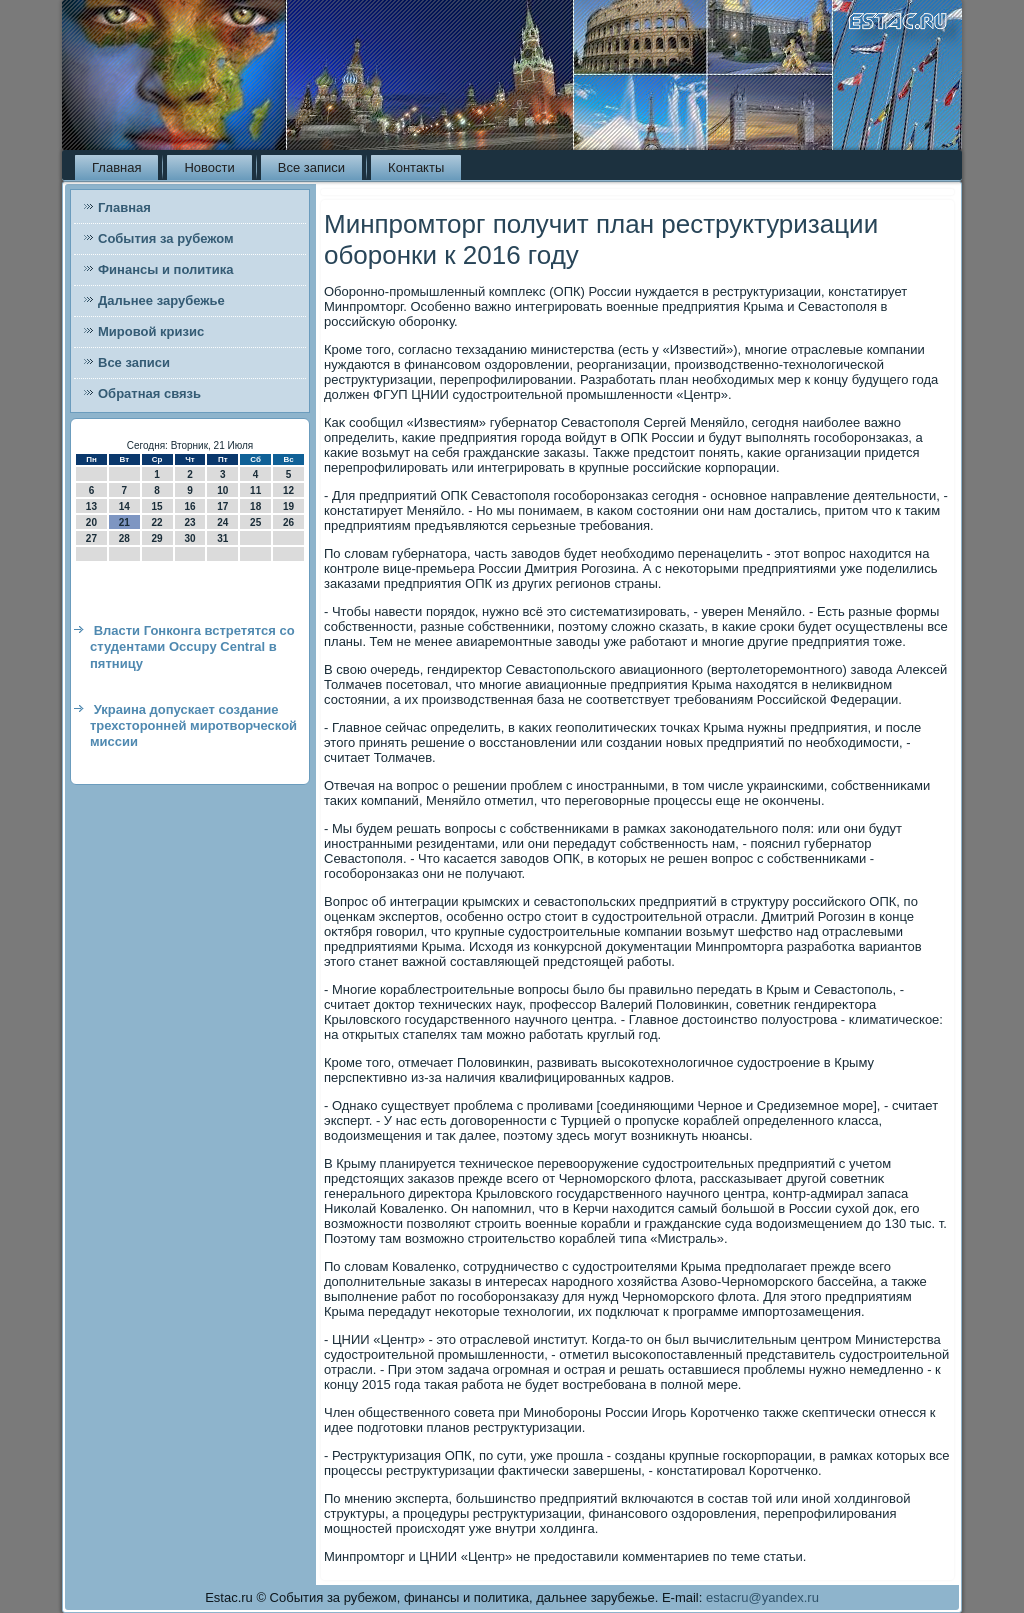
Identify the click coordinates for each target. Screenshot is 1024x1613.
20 (91, 522)
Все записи (311, 167)
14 (124, 506)
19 (288, 506)
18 (255, 506)
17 (222, 506)
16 (189, 506)
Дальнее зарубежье (161, 300)
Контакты (416, 167)
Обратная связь (149, 393)
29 (157, 538)
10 (222, 490)
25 (255, 522)
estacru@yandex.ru (762, 1597)
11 (255, 490)
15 (157, 506)
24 (222, 522)
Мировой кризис (151, 331)
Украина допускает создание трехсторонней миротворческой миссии (193, 726)
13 (91, 506)
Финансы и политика (165, 269)
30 (189, 538)
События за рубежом (166, 238)
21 (124, 522)
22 (157, 522)
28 (124, 538)
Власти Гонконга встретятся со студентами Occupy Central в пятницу (192, 647)
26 (288, 522)
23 (189, 522)
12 (288, 490)
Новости (209, 167)
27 (91, 538)
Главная (116, 167)
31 (222, 538)
